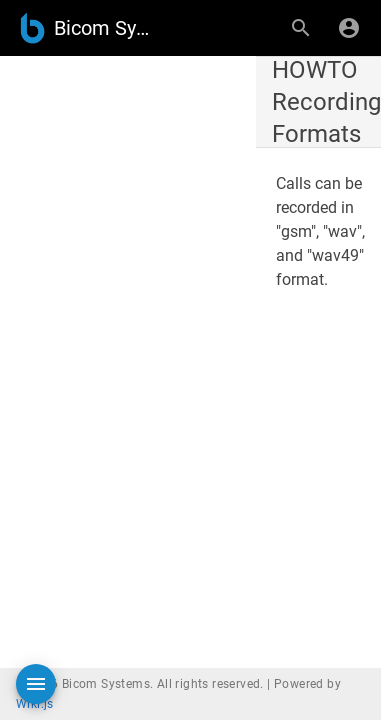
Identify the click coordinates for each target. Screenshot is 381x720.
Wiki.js (35, 704)
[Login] (349, 28)
